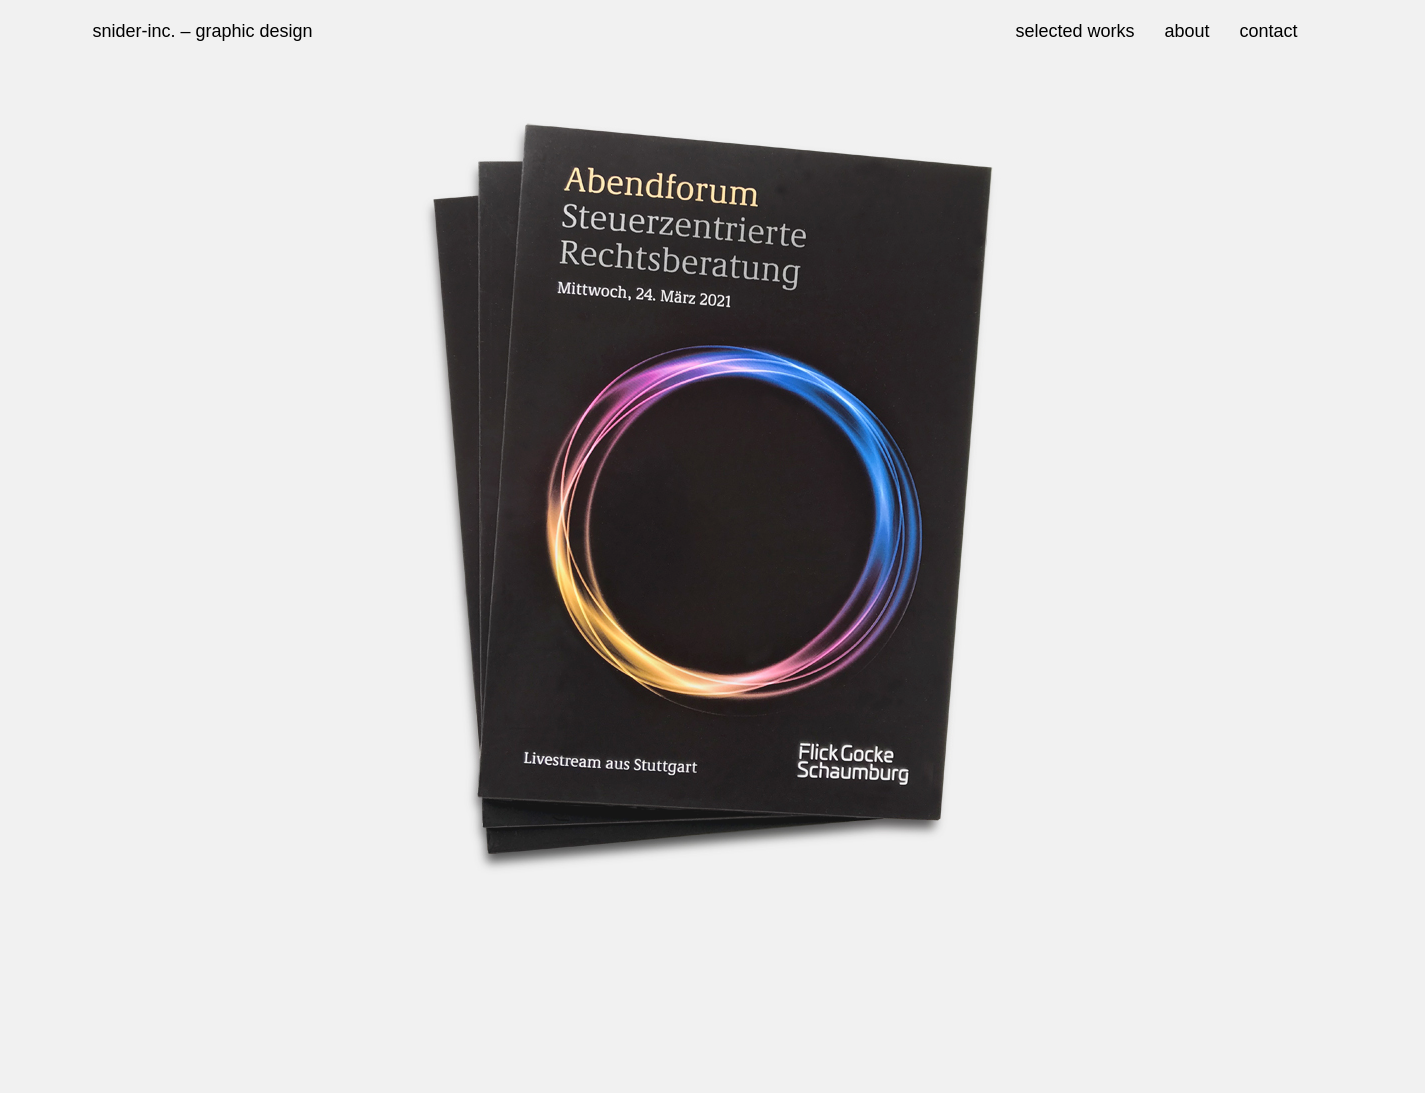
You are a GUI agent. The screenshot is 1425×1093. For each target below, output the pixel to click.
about (1186, 31)
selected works (1074, 31)
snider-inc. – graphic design (203, 31)
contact (1269, 31)
